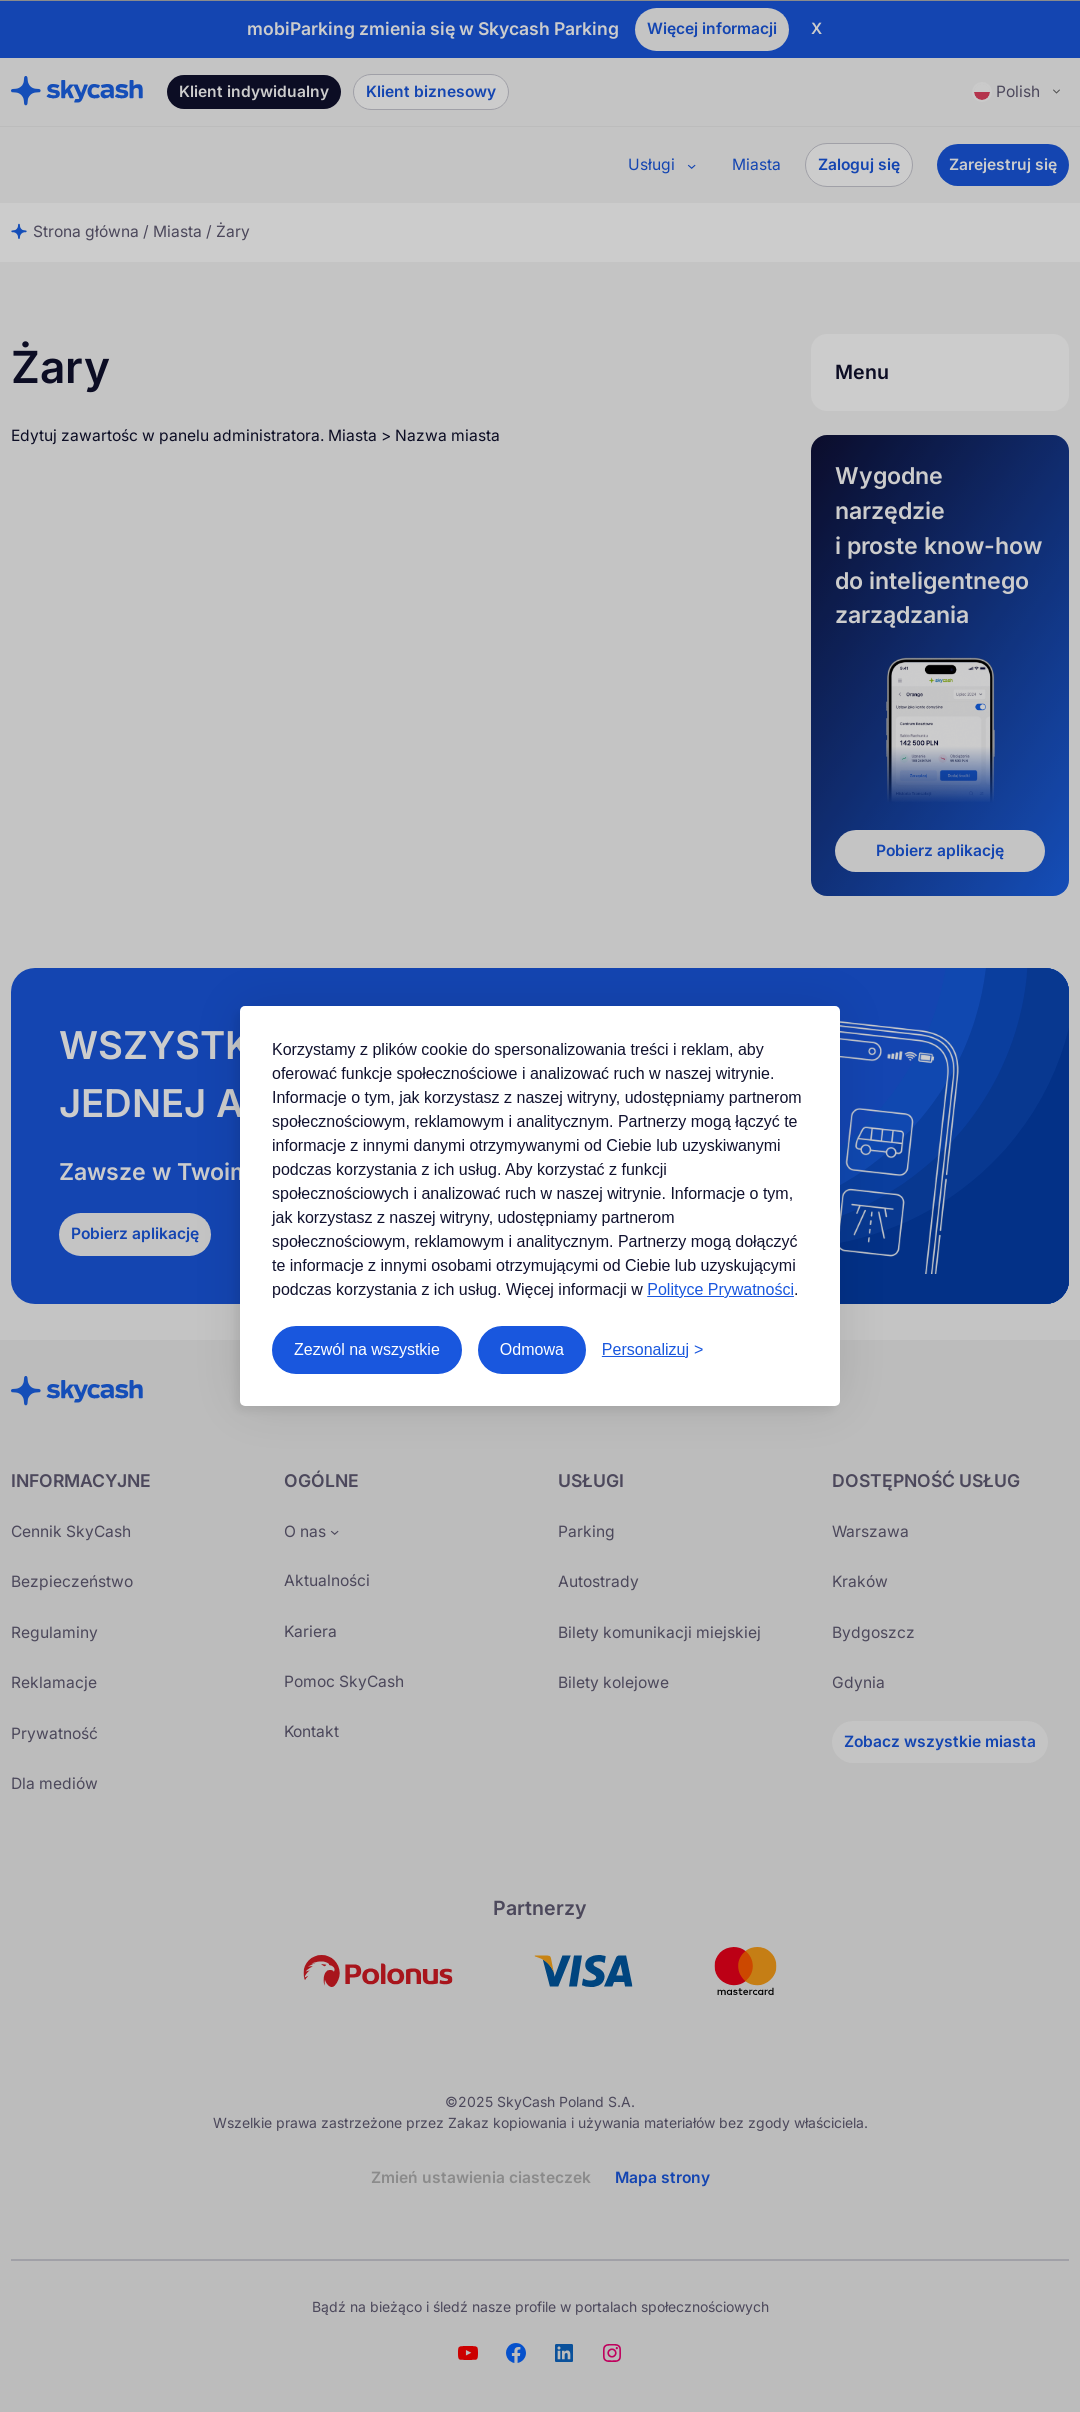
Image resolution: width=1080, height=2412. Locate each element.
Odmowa (532, 1349)
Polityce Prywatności (720, 1289)
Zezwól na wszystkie (367, 1349)
